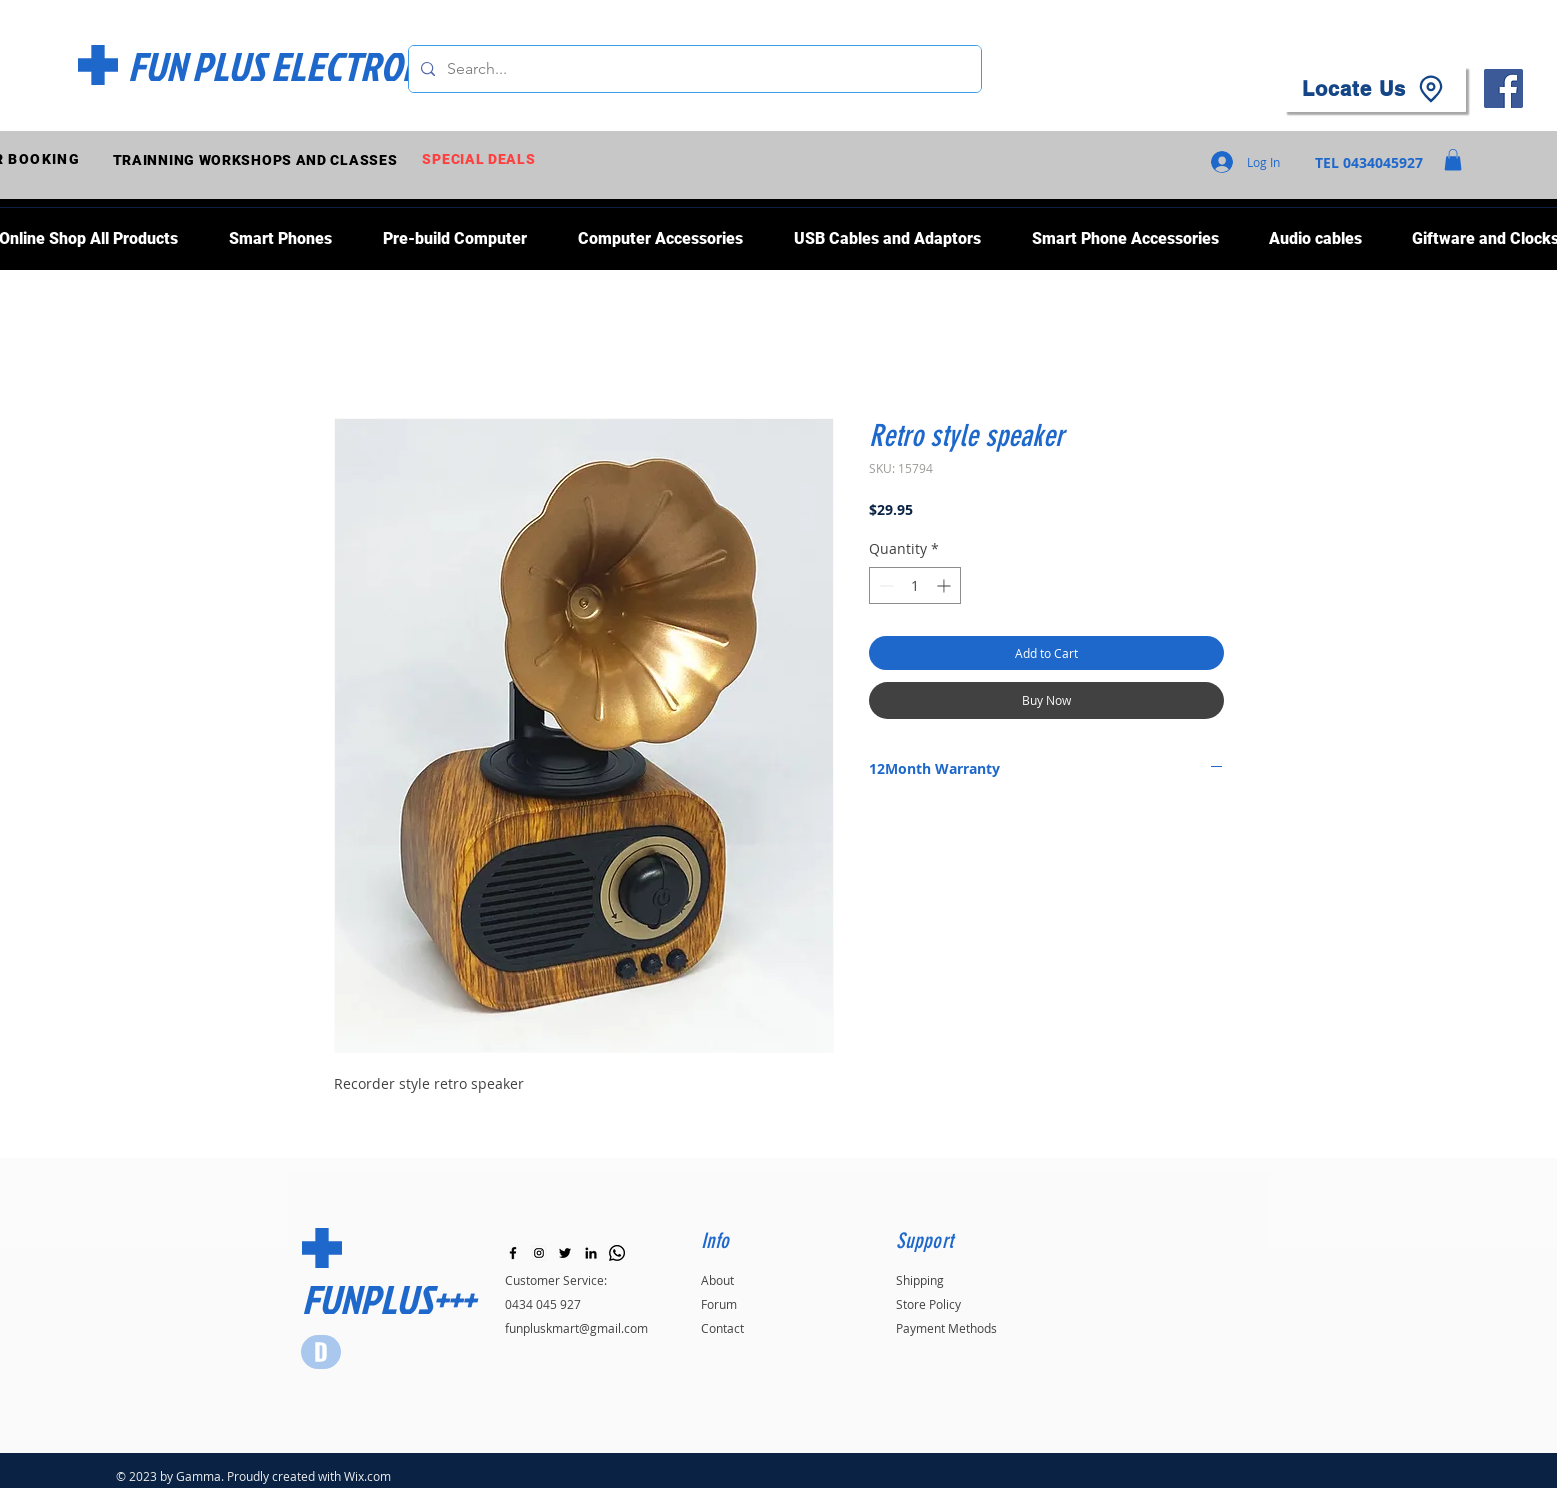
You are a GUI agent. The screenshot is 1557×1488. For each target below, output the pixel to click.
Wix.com (367, 1476)
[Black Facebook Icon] (513, 1253)
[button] (1453, 160)
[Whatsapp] (617, 1253)
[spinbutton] (915, 585)
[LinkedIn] (591, 1253)
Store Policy (928, 1304)
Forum (719, 1304)
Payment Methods (946, 1328)
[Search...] (693, 69)
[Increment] (945, 585)
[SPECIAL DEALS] (481, 159)
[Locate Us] (1375, 89)
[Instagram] (539, 1253)
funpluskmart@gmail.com (576, 1328)
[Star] (321, 1352)
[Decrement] (884, 585)
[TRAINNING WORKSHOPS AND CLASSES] (257, 159)
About (717, 1280)
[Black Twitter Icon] (565, 1253)
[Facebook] (1503, 88)
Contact (722, 1328)
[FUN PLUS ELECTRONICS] (296, 66)
